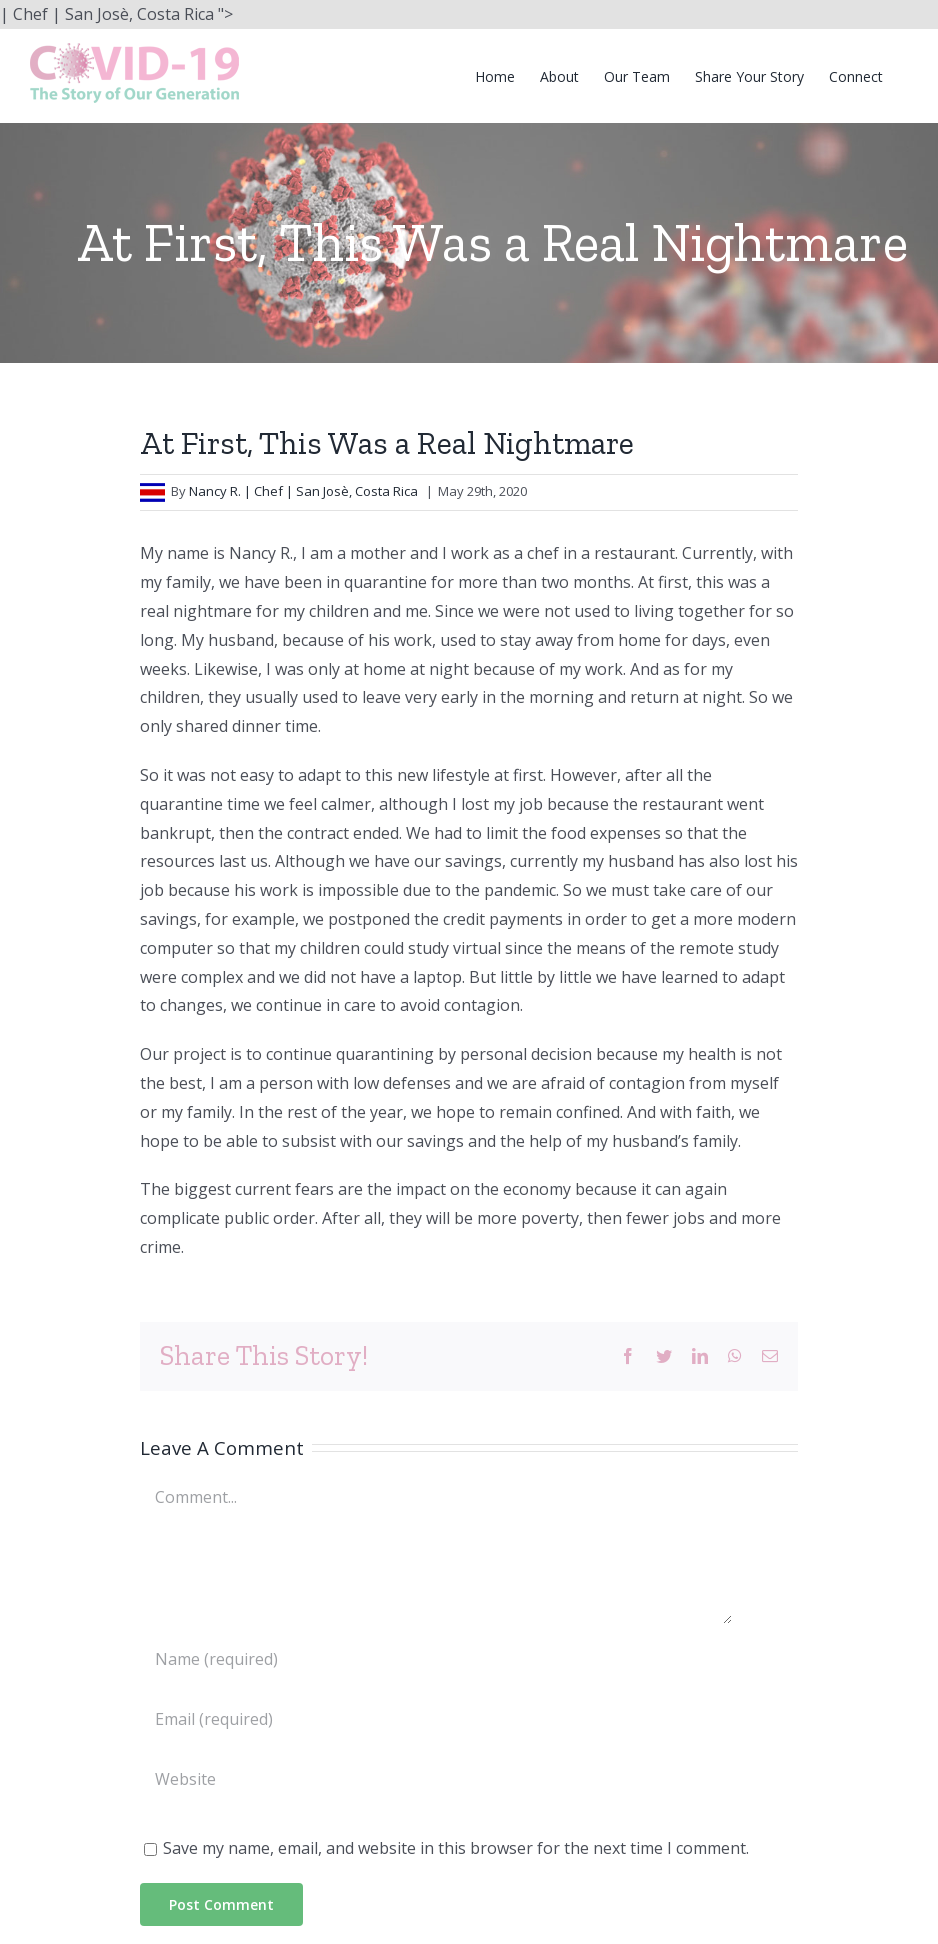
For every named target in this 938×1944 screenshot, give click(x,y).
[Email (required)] (436, 1719)
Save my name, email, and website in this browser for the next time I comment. (456, 1848)
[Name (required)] (436, 1659)
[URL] (436, 1779)
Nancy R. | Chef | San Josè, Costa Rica (305, 491)
